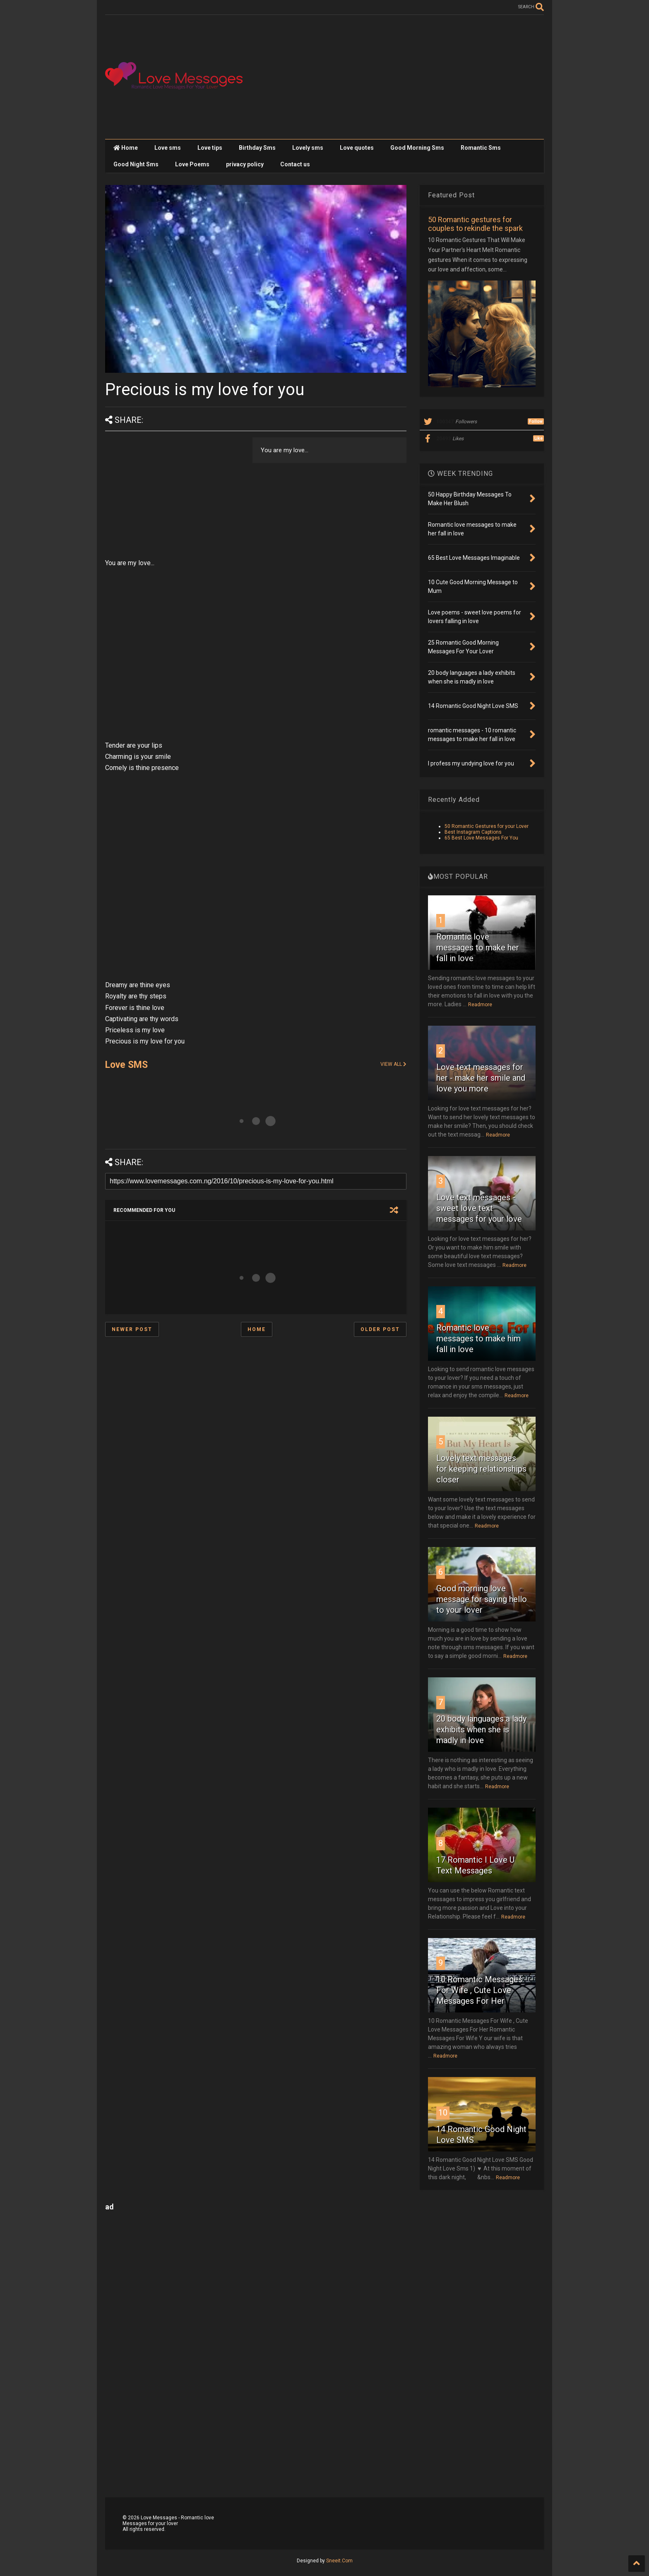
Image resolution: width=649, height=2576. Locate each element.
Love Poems (192, 164)
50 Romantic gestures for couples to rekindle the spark (475, 224)
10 (442, 2113)
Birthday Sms (257, 147)
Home (125, 147)
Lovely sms (307, 147)
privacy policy (245, 164)
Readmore (480, 1004)
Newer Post (132, 1329)
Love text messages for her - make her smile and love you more (480, 1078)
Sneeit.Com (339, 2561)
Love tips (209, 147)
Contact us (295, 164)
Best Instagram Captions (473, 832)
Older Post (380, 1329)
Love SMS (126, 1064)
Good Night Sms (136, 164)
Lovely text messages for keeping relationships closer (481, 1469)
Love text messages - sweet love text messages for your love (479, 1208)
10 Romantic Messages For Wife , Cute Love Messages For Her (479, 1990)
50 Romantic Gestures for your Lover (487, 826)
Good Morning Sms (417, 147)
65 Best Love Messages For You (481, 838)
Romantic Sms (481, 147)
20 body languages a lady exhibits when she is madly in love (481, 1729)
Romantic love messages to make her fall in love (477, 947)
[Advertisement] (393, 77)
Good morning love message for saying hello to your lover (481, 1599)
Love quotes (357, 147)
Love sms (167, 147)
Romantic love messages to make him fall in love (478, 1338)
